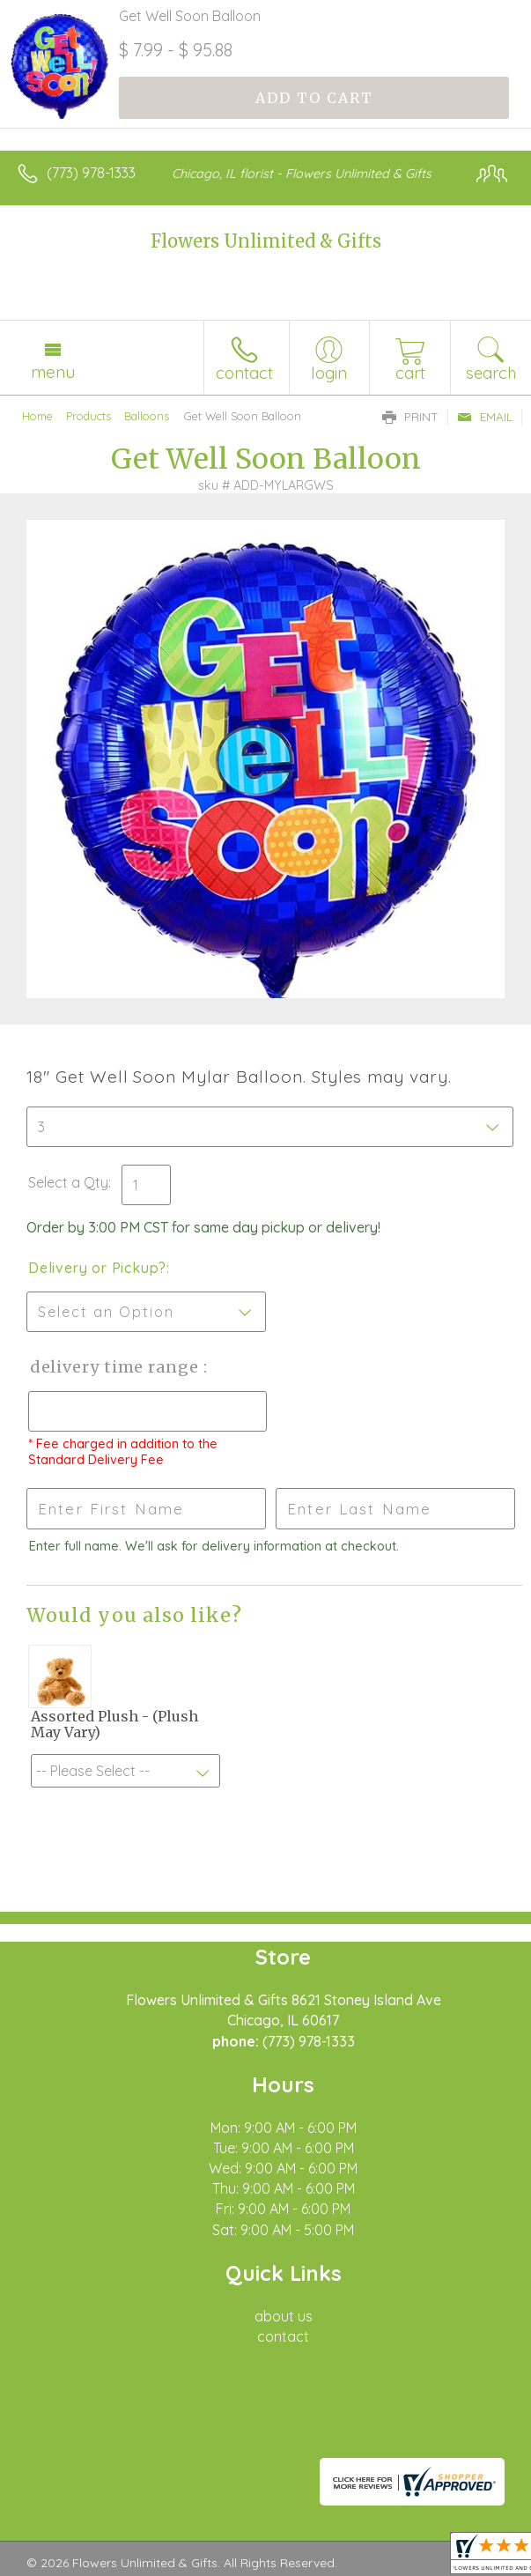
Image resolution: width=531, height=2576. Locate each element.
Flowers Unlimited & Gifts (266, 241)
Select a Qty (68, 1182)
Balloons (146, 416)
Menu (53, 371)
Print (410, 417)
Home (37, 416)
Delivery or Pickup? (97, 1268)
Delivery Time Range (115, 1367)
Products (88, 416)
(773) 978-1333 (91, 172)
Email (485, 417)
